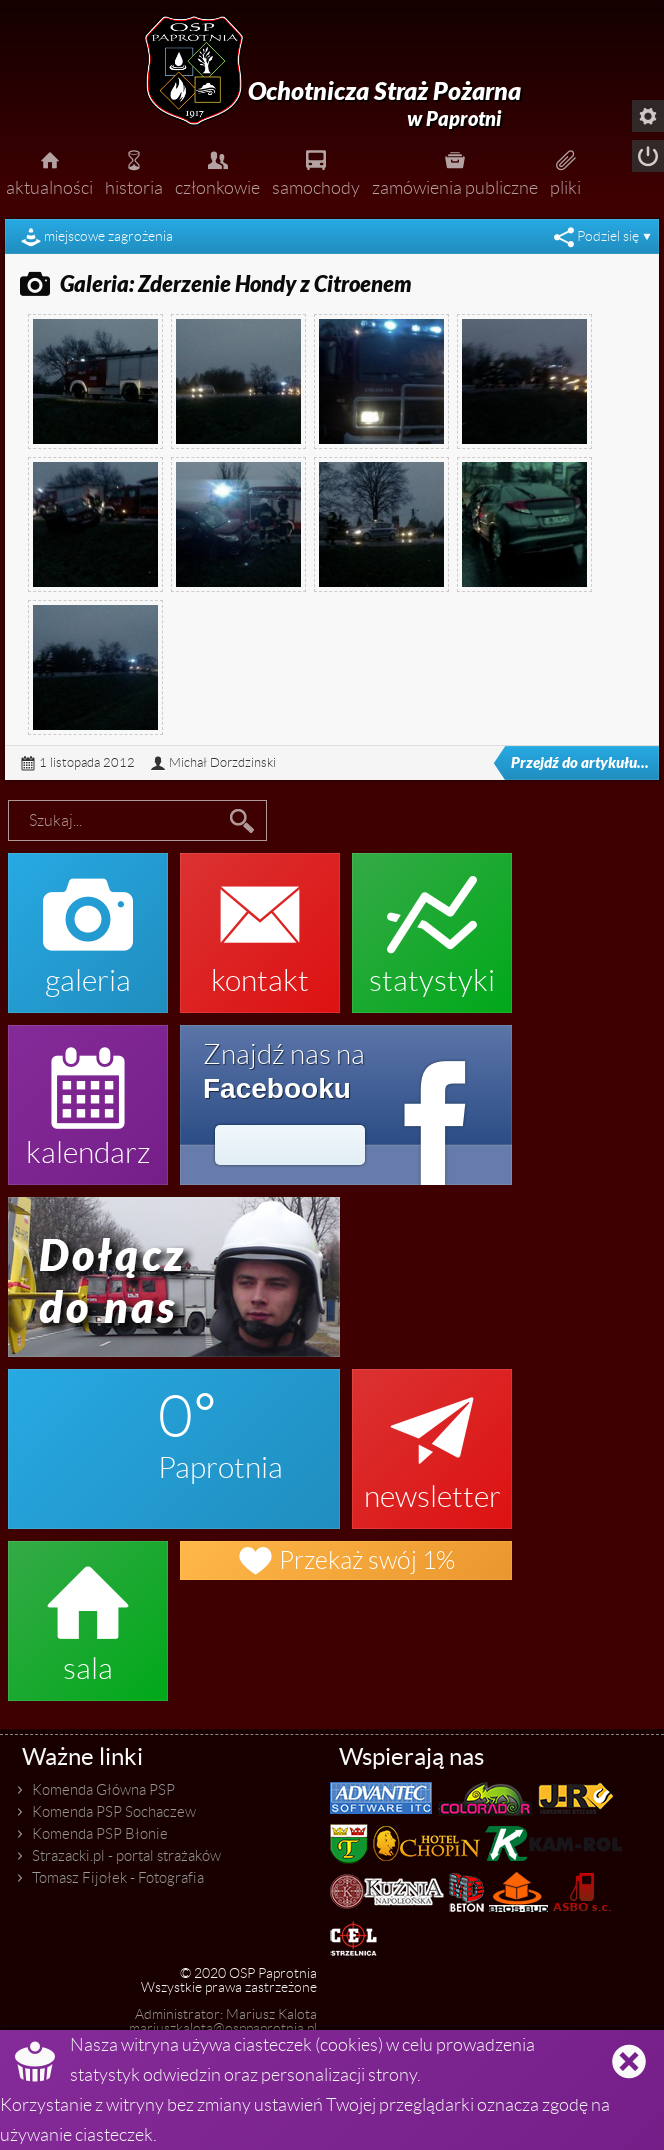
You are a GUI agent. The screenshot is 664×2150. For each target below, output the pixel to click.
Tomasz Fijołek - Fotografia (118, 1878)
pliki (565, 171)
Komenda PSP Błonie (100, 1834)
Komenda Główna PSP (103, 1790)
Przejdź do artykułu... (566, 763)
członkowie (217, 171)
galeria (88, 923)
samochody (316, 171)
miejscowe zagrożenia (108, 236)
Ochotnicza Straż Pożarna (384, 104)
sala (88, 1611)
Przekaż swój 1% (346, 1560)
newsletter (432, 1439)
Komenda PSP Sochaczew (114, 1812)
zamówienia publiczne (455, 171)
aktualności (49, 171)
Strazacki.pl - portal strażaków (126, 1856)
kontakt (260, 923)
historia (134, 171)
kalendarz (88, 1095)
